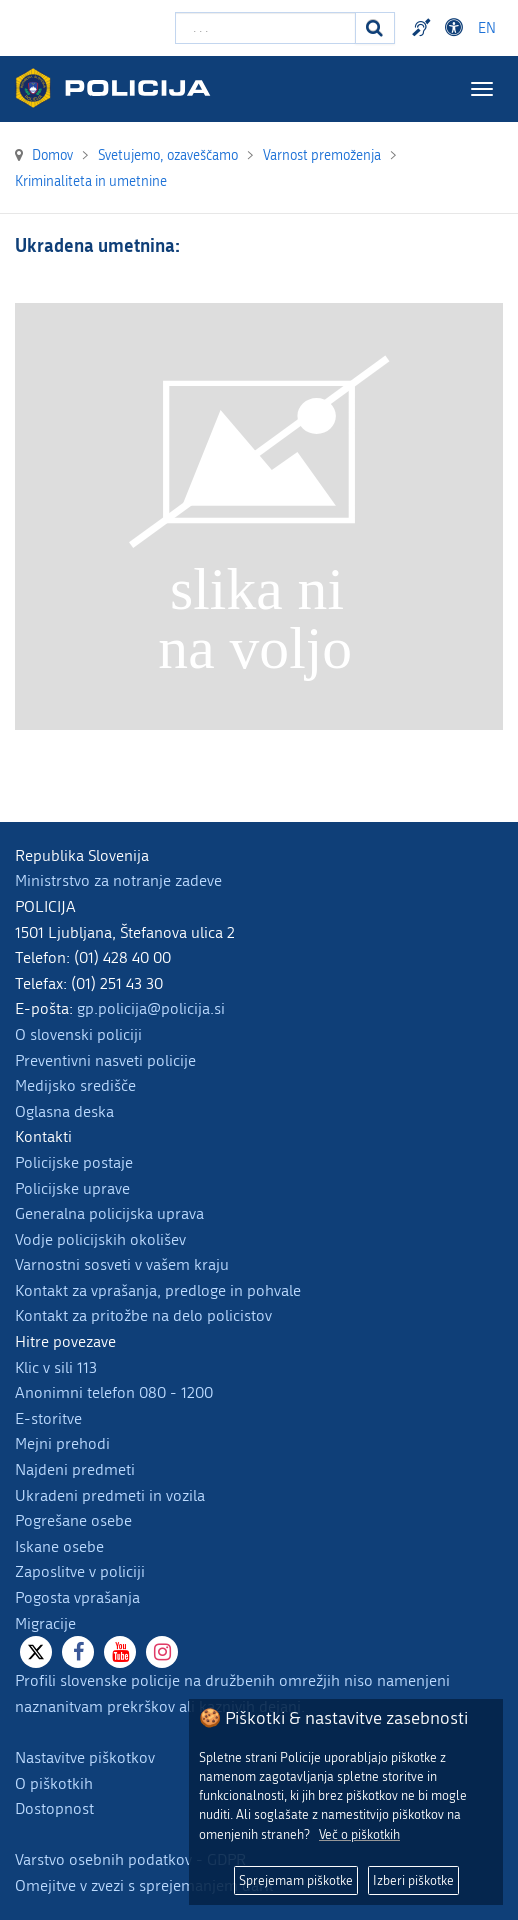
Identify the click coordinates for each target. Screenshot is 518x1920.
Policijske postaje (74, 1162)
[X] (36, 1652)
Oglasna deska (64, 1111)
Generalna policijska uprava (109, 1213)
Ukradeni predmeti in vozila (110, 1495)
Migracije (45, 1623)
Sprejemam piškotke (296, 1880)
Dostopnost (54, 1808)
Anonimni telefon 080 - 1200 (114, 1392)
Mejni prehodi (62, 1443)
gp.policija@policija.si (151, 1008)
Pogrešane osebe (73, 1520)
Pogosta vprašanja (77, 1597)
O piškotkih (54, 1783)
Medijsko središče (75, 1085)
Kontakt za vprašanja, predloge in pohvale (158, 1290)
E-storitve (48, 1418)
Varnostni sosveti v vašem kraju (122, 1264)
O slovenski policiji (78, 1034)
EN (487, 28)
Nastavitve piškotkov (85, 1757)
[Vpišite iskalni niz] (265, 28)
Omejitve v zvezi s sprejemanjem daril (144, 1885)
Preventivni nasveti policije (105, 1060)
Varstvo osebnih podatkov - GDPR (130, 1859)
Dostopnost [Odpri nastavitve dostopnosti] (457, 28)
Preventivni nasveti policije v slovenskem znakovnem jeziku (424, 28)
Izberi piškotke (413, 1880)
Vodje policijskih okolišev (100, 1239)
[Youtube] (120, 1652)
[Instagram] (162, 1652)
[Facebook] (78, 1652)
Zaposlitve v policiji (80, 1571)
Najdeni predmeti (75, 1469)
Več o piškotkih (359, 1834)
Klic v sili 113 (56, 1367)
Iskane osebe (59, 1546)
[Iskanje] (375, 28)
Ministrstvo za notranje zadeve (118, 880)
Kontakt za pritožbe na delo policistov (143, 1315)
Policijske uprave (72, 1188)
